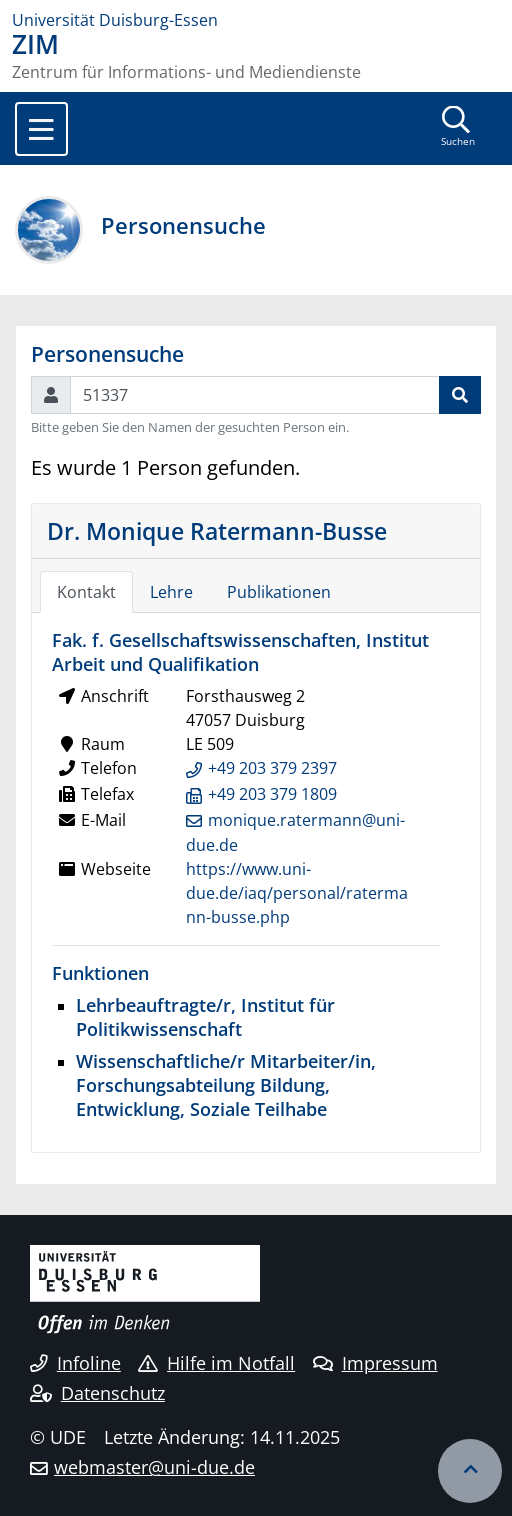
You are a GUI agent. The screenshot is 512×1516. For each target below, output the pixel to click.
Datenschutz (97, 1393)
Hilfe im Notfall (216, 1363)
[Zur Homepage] (256, 20)
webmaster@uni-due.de (154, 1467)
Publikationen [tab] (279, 592)
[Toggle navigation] (41, 129)
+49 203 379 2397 (272, 768)
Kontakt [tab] (86, 592)
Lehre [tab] (171, 592)
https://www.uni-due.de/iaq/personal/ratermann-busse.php (297, 893)
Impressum (375, 1363)
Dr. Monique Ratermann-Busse (217, 531)
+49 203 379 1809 (272, 794)
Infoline (75, 1363)
